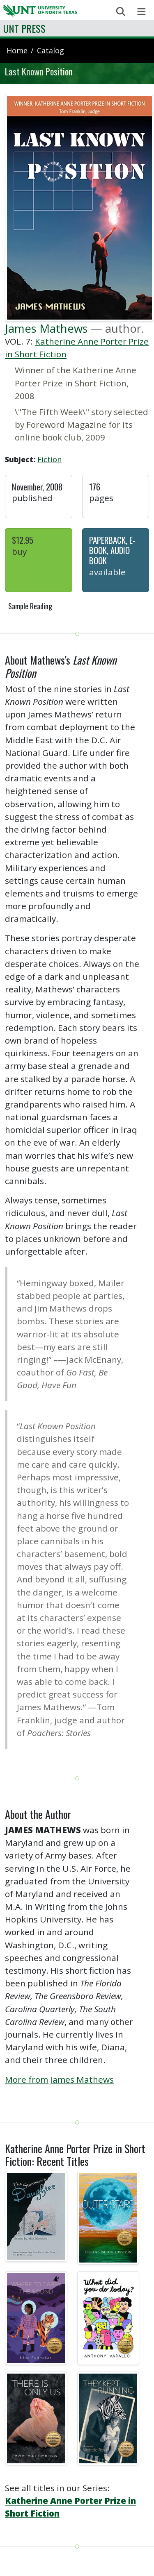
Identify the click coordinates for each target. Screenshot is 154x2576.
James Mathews (46, 328)
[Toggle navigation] (141, 11)
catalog (50, 50)
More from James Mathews (59, 2079)
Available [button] (107, 572)
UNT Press (24, 28)
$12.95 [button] (22, 539)
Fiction (49, 459)
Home (17, 50)
